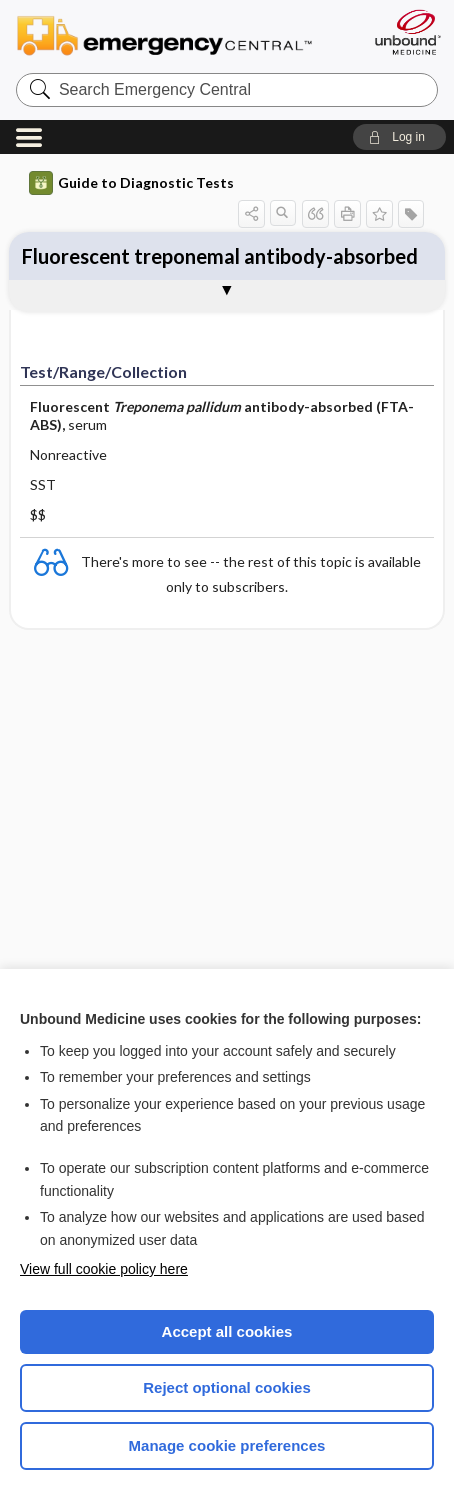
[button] (399, 137)
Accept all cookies (227, 1331)
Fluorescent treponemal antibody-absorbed (220, 256)
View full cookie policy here (104, 1269)
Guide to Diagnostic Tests (131, 183)
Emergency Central (173, 34)
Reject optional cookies (227, 1387)
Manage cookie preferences (227, 1445)
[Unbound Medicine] (407, 32)
